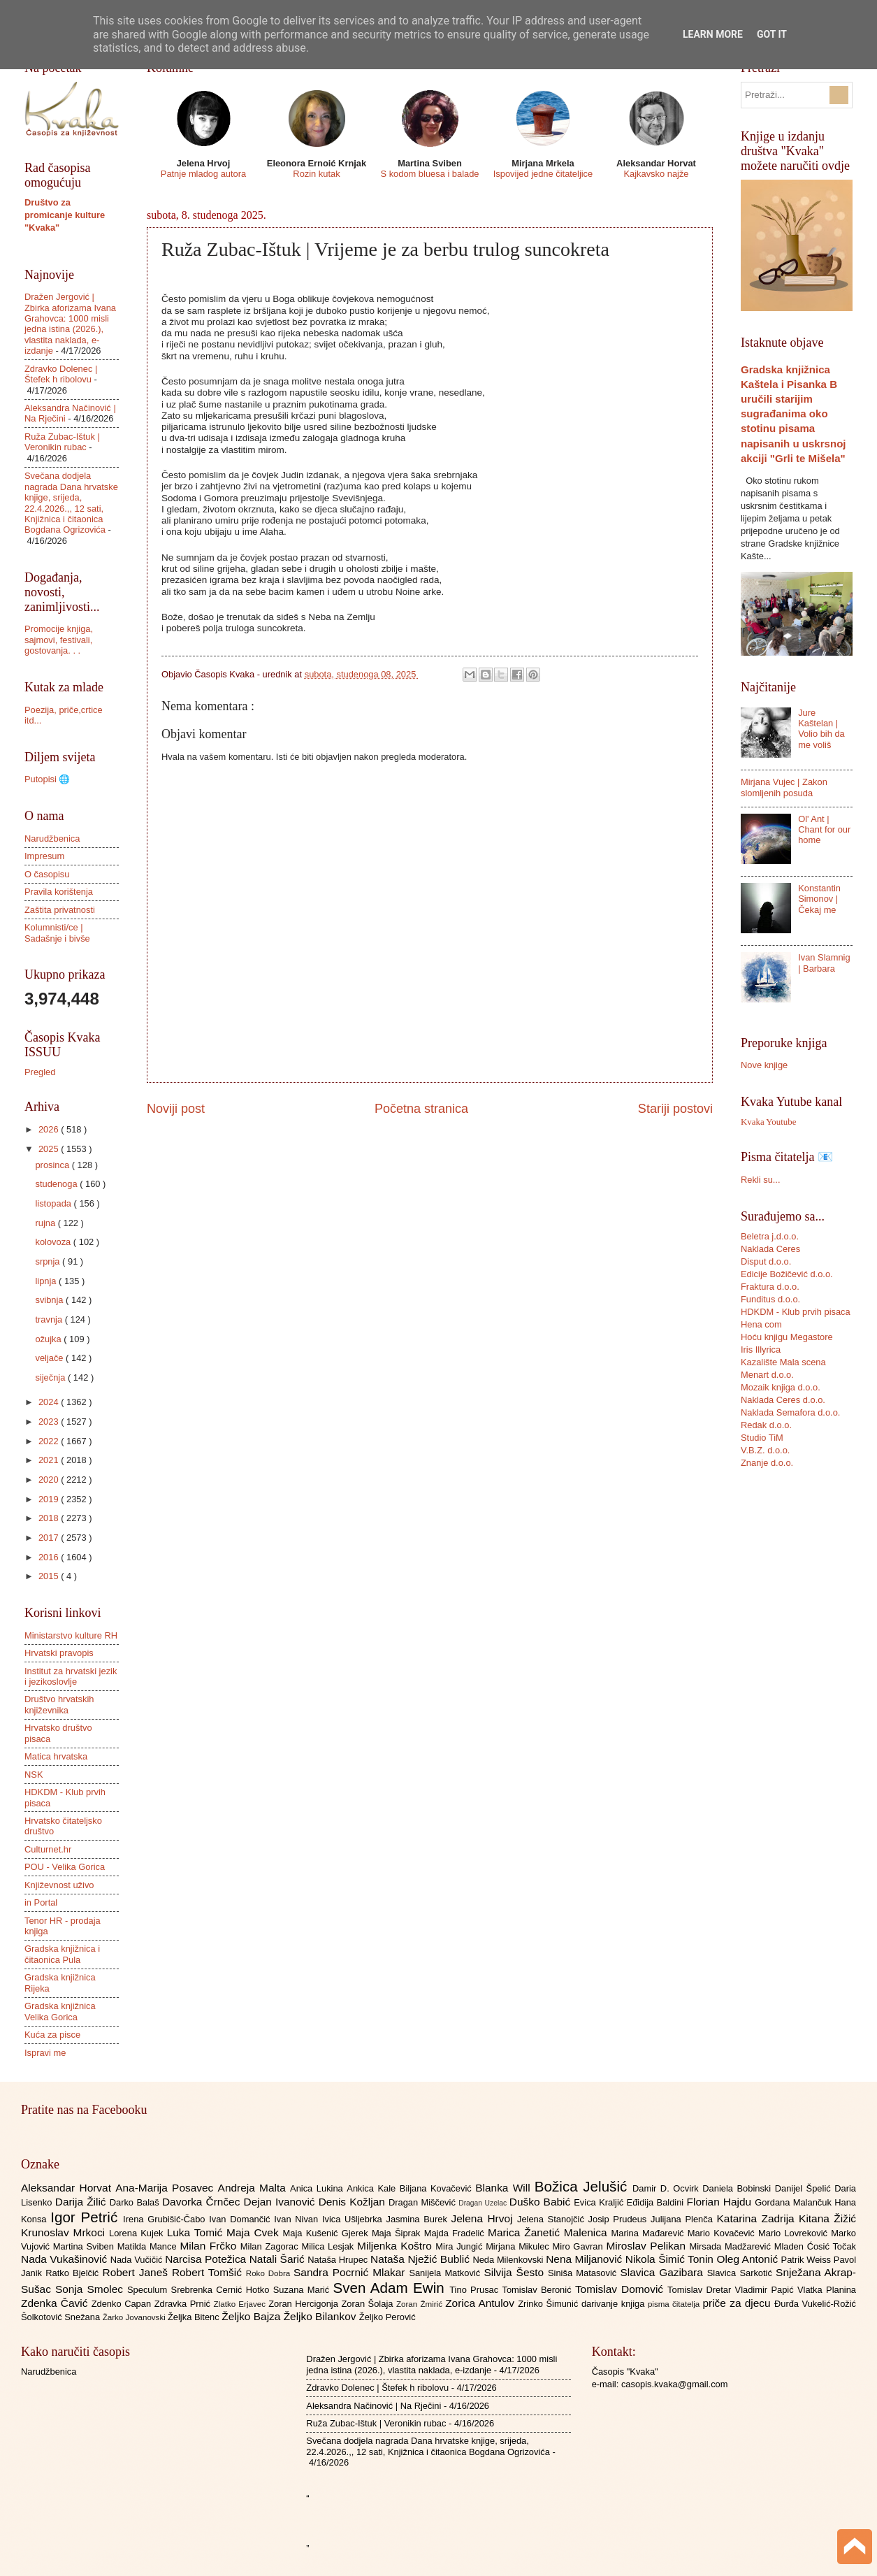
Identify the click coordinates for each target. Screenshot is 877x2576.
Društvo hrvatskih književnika (59, 1704)
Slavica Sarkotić (741, 2273)
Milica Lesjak (329, 2246)
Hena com (761, 1324)
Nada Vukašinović (65, 2259)
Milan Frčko (210, 2246)
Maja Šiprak (398, 2233)
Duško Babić (541, 2202)
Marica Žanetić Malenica (549, 2232)
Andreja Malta (254, 2188)
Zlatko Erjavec (241, 2304)
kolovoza (54, 1242)
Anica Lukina (318, 2188)
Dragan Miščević (423, 2202)
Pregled (39, 1072)
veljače (50, 1358)
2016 (49, 1557)
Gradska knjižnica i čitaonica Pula (62, 1953)
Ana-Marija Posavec (166, 2188)
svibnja (50, 1300)
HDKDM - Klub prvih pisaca (795, 1312)
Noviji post (176, 1109)
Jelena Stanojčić (552, 2219)
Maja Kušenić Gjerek (327, 2233)
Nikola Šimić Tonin (671, 2259)
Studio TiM (762, 1437)
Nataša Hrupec (338, 2259)
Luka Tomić (196, 2232)
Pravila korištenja (58, 891)
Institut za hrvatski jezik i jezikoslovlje (70, 1676)
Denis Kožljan (354, 2202)
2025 (49, 1149)
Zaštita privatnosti (59, 910)
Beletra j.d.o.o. (770, 1236)
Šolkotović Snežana (62, 2317)
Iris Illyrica (761, 1349)
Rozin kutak (316, 173)
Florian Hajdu (721, 2202)
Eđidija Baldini (657, 2202)
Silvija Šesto (516, 2272)
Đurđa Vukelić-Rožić (815, 2303)
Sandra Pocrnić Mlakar (351, 2272)
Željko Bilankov (321, 2316)
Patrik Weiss (807, 2259)
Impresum (44, 856)
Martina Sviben (85, 2246)
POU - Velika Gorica (64, 1867)
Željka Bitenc (195, 2317)
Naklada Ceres (770, 1249)
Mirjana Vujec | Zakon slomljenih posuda (784, 787)
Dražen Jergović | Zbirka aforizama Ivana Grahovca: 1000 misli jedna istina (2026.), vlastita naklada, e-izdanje (70, 324)
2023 (49, 1421)
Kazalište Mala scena (783, 1362)
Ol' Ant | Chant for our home (824, 830)
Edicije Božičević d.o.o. (787, 1274)
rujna (46, 1223)
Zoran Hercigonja (304, 2303)
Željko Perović (387, 2317)
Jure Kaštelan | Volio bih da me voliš (821, 728)
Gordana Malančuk (794, 2202)
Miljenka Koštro (396, 2246)
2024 (49, 1402)
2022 (49, 1441)
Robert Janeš (137, 2272)
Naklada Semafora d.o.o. (790, 1412)
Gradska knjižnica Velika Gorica (60, 2011)
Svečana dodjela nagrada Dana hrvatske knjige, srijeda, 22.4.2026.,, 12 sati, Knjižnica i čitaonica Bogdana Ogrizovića (71, 502)
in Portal (40, 1902)
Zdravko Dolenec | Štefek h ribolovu (60, 374)
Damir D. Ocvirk (667, 2188)
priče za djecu (738, 2303)
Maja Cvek (254, 2232)
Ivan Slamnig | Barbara (824, 962)
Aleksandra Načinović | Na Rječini (373, 2406)
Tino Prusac (475, 2289)
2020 (49, 1479)
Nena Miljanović (585, 2259)
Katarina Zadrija (758, 2218)
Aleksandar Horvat (68, 2188)
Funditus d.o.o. (770, 1299)
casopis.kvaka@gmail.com (674, 2384)
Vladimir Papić (766, 2289)
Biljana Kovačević (437, 2188)
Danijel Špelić (805, 2188)
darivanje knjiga (614, 2303)
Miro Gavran (580, 2246)
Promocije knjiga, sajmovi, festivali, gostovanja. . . (58, 640)
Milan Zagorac (271, 2246)
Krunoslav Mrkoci (65, 2232)
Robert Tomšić (209, 2272)
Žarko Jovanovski (135, 2317)
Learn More (713, 34)
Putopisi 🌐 (47, 779)
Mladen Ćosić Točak (815, 2246)
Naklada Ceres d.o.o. (783, 1400)
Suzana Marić (303, 2289)
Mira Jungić (460, 2246)
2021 (49, 1460)
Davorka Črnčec (203, 2202)
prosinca (53, 1165)
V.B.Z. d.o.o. (765, 1450)
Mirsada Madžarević (731, 2246)
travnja (49, 1319)
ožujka (49, 1339)
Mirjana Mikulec (519, 2246)
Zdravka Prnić (184, 2303)
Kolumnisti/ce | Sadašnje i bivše (57, 932)
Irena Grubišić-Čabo (166, 2219)
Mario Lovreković (794, 2233)
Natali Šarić (278, 2259)
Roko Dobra (269, 2273)
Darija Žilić (82, 2202)
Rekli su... (761, 1179)
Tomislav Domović (621, 2289)
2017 (49, 1537)
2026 (49, 1129)
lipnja (47, 1281)
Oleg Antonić (748, 2259)
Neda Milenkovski (509, 2259)
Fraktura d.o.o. (770, 1286)
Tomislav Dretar (701, 2289)
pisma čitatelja (675, 2304)
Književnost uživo (59, 1885)
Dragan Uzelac (483, 2203)
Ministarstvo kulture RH (70, 1635)
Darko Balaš (136, 2202)
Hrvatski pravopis (59, 1653)
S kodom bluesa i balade (429, 173)
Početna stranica (421, 1109)
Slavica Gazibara (663, 2272)
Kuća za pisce (52, 2034)
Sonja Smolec (91, 2289)
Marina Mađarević (649, 2233)
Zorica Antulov (481, 2303)
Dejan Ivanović (281, 2202)
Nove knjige (764, 1065)
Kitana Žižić (827, 2218)
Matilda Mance (148, 2246)
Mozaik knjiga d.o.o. (780, 1387)
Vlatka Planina (826, 2289)
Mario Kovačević (723, 2233)
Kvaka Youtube (768, 1122)
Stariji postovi (675, 1109)
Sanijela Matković (446, 2273)
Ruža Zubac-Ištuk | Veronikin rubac (62, 441)
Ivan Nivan (298, 2219)
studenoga (57, 1184)
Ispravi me (45, 2053)
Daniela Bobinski (738, 2188)
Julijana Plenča (683, 2219)
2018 (49, 1518)
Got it (772, 34)
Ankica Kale (373, 2188)
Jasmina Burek (418, 2219)
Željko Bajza (252, 2316)
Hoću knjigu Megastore (787, 1337)
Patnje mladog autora (203, 173)
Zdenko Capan (123, 2303)
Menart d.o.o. (767, 1374)
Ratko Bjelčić (73, 2273)
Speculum (149, 2289)
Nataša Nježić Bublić (421, 2259)
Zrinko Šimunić (549, 2303)
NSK (33, 1774)
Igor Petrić (86, 2217)
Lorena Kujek (138, 2233)
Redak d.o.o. (766, 1425)
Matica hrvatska (55, 1756)
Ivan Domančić (241, 2219)
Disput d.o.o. (766, 1261)
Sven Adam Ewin (391, 2288)
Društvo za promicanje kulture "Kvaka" (64, 215)
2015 (49, 1576)
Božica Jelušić (583, 2186)
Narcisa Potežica (207, 2259)
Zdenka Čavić (56, 2303)
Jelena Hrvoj (484, 2218)
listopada (54, 1203)
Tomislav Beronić (538, 2289)
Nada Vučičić (138, 2259)
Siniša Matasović (584, 2273)
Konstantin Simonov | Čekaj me (819, 899)
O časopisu (46, 874)
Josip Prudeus (619, 2219)
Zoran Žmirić (420, 2304)
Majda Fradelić (456, 2233)
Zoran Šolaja (368, 2303)
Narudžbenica (52, 838)
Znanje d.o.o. (767, 1463)
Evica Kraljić (600, 2202)
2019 (49, 1499)
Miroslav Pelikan (647, 2246)
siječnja (51, 1377)
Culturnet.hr (47, 1849)
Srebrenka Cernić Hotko (222, 2289)
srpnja (48, 1261)
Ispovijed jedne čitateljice (543, 173)
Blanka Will (505, 2188)
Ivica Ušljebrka (354, 2219)
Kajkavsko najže (655, 173)
